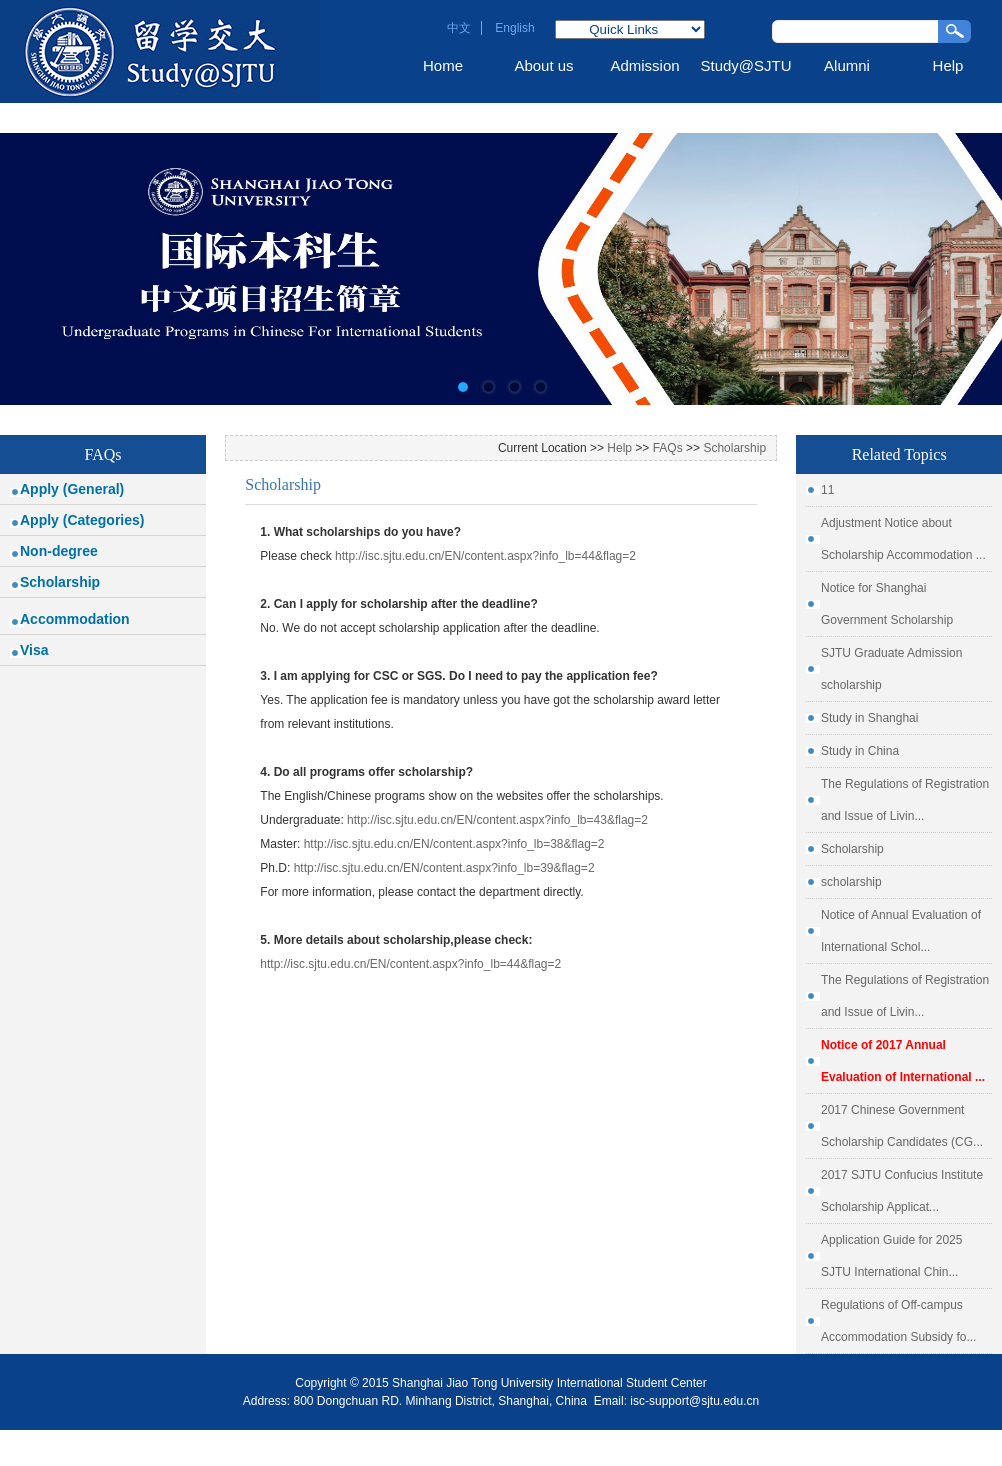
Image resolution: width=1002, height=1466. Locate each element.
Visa (34, 650)
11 (827, 490)
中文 (459, 28)
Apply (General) (72, 489)
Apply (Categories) (82, 520)
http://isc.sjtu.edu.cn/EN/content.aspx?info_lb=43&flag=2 (497, 820)
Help (948, 65)
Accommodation (75, 619)
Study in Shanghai (869, 718)
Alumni (847, 65)
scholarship (851, 882)
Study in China (860, 751)
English (514, 28)
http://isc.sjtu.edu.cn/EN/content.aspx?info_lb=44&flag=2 (485, 556)
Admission (644, 65)
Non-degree (59, 551)
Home (443, 65)
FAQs (668, 448)
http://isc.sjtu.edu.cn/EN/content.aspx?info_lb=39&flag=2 (444, 868)
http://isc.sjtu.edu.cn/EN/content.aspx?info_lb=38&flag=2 (454, 844)
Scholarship (60, 582)
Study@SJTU (745, 65)
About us (543, 65)
